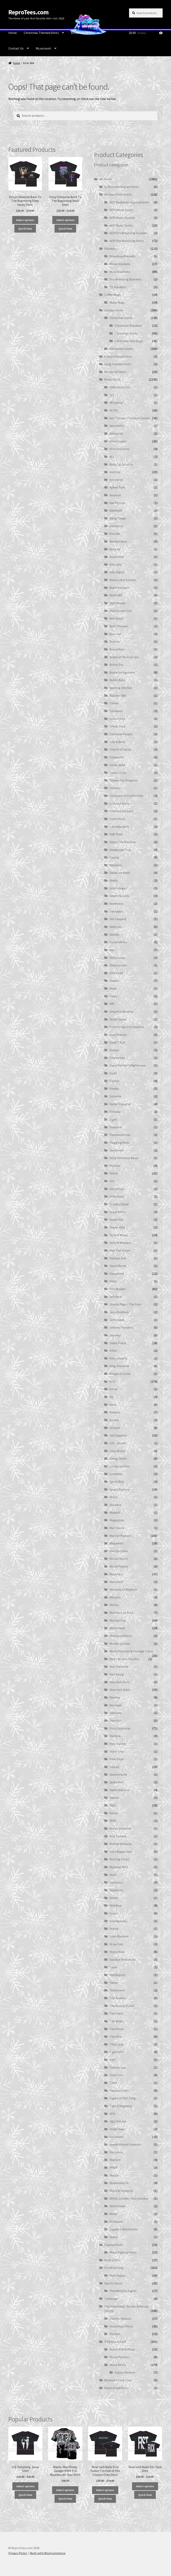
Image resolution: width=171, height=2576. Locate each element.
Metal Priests (118, 1566)
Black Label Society (122, 580)
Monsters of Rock (121, 1613)
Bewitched (116, 557)
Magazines (116, 1520)
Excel (113, 1073)
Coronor (115, 788)
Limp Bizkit (117, 1451)
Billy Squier (117, 572)
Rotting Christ (119, 1859)
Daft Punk (116, 834)
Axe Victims (117, 503)
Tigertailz (116, 2052)
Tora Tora (116, 2075)
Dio (111, 950)
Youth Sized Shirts (116, 2388)
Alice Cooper (118, 441)
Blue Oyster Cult (120, 611)
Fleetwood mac (119, 1135)
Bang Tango (117, 518)
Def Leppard (117, 919)
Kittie (113, 1389)
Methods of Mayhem (123, 1589)
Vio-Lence (116, 2152)
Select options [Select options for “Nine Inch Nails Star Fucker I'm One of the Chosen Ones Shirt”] (105, 2490)
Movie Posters (119, 2357)
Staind (113, 1929)
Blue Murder (117, 603)
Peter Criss (116, 1751)
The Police (116, 2029)
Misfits (114, 1605)
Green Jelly (117, 1227)
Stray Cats (116, 1944)
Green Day (116, 1219)
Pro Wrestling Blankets (125, 279)
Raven (113, 1813)
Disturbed (116, 973)
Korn (112, 1405)
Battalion (116, 526)
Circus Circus (117, 772)
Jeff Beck (115, 1297)
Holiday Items (113, 310)
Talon (113, 1967)
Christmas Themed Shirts (41, 33)
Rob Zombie (117, 1836)
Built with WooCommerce (47, 2553)
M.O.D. (113, 1497)
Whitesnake (117, 2206)
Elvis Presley (118, 1035)
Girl (111, 1181)
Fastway (114, 1112)
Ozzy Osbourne (119, 1728)
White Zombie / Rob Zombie (128, 2198)
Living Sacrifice (119, 1466)
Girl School (116, 1189)
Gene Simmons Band (123, 1158)
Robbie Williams (120, 1844)
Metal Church (118, 1559)
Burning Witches (120, 688)
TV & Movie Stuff (115, 2342)
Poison (114, 1767)
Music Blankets (119, 272)
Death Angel (117, 888)
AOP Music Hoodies (122, 218)
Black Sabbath (119, 588)
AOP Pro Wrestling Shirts (126, 241)
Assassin (115, 495)
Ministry (115, 1597)
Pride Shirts (112, 2260)
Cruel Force (117, 819)
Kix (111, 1397)
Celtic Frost (117, 719)
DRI (111, 1004)
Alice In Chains (119, 449)
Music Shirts (112, 379)
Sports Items (113, 2283)
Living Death (118, 1458)
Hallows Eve (117, 1258)
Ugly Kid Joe (117, 2121)
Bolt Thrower (118, 626)
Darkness (115, 865)
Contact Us (16, 48)
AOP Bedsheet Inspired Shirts (129, 202)
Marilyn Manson (120, 1536)
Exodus (114, 1088)
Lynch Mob (116, 1482)
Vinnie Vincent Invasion (125, 2144)
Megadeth (116, 1543)
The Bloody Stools (122, 2006)
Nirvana (114, 1697)
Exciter (114, 1081)
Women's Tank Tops (118, 2380)
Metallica (115, 1574)
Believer (115, 549)
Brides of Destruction (124, 657)
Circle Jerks (117, 765)
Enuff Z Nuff (117, 1042)
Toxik (113, 2083)
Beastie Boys (118, 541)
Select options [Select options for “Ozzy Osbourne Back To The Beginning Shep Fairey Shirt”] (25, 220)
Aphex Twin (117, 487)
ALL (111, 457)
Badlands (115, 510)
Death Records (119, 896)
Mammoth (116, 1528)
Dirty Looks (117, 958)
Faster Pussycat (120, 1104)
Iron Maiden (117, 1289)
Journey (114, 1335)
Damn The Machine (122, 842)
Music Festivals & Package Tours (131, 1651)
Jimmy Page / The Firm (125, 1304)
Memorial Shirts (115, 372)
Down (113, 996)
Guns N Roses (118, 1235)
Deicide (114, 934)
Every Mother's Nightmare (127, 1065)
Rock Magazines (120, 1852)
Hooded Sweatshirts (118, 356)
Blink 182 (115, 595)
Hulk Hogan (117, 2275)
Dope (113, 988)
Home (12, 33)
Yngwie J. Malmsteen (123, 2229)
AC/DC (113, 410)
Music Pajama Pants (122, 2252)
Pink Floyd (116, 1759)
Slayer (113, 1913)
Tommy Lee (117, 2067)
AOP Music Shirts (120, 225)
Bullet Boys (117, 680)
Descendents (118, 942)
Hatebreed (116, 1274)
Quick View (25, 228)
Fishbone (115, 1127)
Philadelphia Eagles (123, 2291)
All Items (105, 179)
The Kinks (116, 2021)
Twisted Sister (119, 2091)
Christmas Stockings (129, 341)
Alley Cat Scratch (121, 464)
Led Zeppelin (118, 1435)
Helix (112, 1281)
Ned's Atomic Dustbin (124, 1659)
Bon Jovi (115, 634)
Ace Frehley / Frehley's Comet (129, 418)
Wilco (113, 2214)
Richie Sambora (120, 1828)
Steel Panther (118, 1936)
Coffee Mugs (112, 295)
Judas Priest (117, 1343)
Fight (113, 1119)
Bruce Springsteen (122, 672)
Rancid (114, 1798)
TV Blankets (117, 287)
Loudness (115, 1474)
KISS (112, 1381)
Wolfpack (115, 2222)
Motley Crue (117, 1620)
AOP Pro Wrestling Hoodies (128, 233)
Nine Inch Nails (119, 1690)
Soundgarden (118, 1921)
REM (112, 1821)
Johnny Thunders (121, 1327)
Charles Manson (120, 2318)
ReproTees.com (28, 12)
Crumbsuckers (119, 827)
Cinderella (116, 757)
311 (111, 395)
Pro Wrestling (113, 2268)
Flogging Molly (119, 1142)
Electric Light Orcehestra (126, 1027)
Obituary (115, 1713)
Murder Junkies (119, 1644)
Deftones (115, 927)
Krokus (114, 1420)
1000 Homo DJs (119, 387)
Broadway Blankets (122, 256)
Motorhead (117, 1628)
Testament (117, 1990)
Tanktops (110, 2299)
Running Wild (118, 1867)
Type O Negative (120, 2106)
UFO (112, 2114)
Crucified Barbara (121, 811)
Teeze (113, 1983)
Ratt (112, 1805)
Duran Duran (117, 1019)
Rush (112, 1875)
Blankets (110, 249)
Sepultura (116, 1890)
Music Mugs (117, 302)
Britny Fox (116, 665)
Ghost (113, 1173)
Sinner (113, 1898)
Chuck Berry (117, 742)
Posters (114, 2334)
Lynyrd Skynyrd (119, 1489)
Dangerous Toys (120, 850)
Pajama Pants (113, 2245)
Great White (117, 1212)
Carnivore (116, 711)
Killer (113, 1351)
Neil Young (116, 1674)
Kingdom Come (120, 1374)
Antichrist (116, 480)
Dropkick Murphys (121, 1011)
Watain (114, 2175)
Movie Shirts (117, 2365)
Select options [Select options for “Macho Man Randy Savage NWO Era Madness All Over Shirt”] (65, 2490)
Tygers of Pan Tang (122, 2098)
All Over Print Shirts (118, 194)
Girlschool (116, 1196)
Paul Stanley (117, 1744)
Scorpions (116, 1882)
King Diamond (119, 1366)
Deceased (115, 911)
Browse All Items (82, 33)
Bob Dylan (116, 618)
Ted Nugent (117, 1975)
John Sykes (117, 1320)
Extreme (115, 1096)
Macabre (115, 1505)
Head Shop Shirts (121, 2326)
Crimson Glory (119, 803)
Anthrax (114, 472)
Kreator (114, 1412)
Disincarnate (118, 965)
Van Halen (116, 2137)
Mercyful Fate (118, 1551)
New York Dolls (119, 1682)
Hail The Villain (119, 1250)
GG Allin (114, 1166)
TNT (112, 2060)
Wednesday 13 (118, 2183)
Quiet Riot (116, 1782)
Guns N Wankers (120, 1243)
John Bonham (119, 1312)
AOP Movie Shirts (121, 210)
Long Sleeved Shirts (117, 364)
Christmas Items (120, 318)
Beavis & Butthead (121, 2349)
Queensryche (118, 1774)
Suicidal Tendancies (122, 1959)
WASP (113, 2168)
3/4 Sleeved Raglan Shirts (121, 187)
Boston (114, 641)
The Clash (116, 2013)
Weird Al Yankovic (121, 2191)
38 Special (116, 403)
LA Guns (114, 1428)
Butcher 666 (117, 696)
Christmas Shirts (126, 333)
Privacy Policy (17, 2553)
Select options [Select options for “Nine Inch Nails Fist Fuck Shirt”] (145, 2486)
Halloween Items (121, 349)
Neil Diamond (118, 1666)
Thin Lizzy (116, 2044)
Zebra (113, 2237)
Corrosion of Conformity (126, 796)
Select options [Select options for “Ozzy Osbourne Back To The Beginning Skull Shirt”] (65, 220)
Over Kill (115, 1721)
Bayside (114, 534)
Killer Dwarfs (118, 1358)
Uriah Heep (117, 2129)
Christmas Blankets (128, 326)
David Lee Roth (119, 873)
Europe (114, 1050)
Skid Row (115, 1905)
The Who (115, 2036)
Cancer (114, 703)
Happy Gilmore (125, 2372)
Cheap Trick (117, 726)
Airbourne (116, 433)
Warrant (115, 2160)
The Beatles (117, 1998)
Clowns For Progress (123, 780)
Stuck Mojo (116, 1952)
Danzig (114, 857)
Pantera (114, 1736)
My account (43, 48)
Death (113, 880)
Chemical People (121, 734)
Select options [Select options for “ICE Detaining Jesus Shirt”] (25, 2486)
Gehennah (116, 1150)
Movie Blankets (119, 264)
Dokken (114, 981)
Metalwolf (116, 1582)
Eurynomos (117, 1058)
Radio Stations (119, 1790)
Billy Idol (115, 564)
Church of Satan (120, 749)
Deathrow (116, 904)
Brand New (116, 649)
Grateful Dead (118, 1204)
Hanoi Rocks (117, 1266)
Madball (114, 1512)
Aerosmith (116, 426)
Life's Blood (117, 1443)
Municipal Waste (120, 1636)
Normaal (115, 1705)
